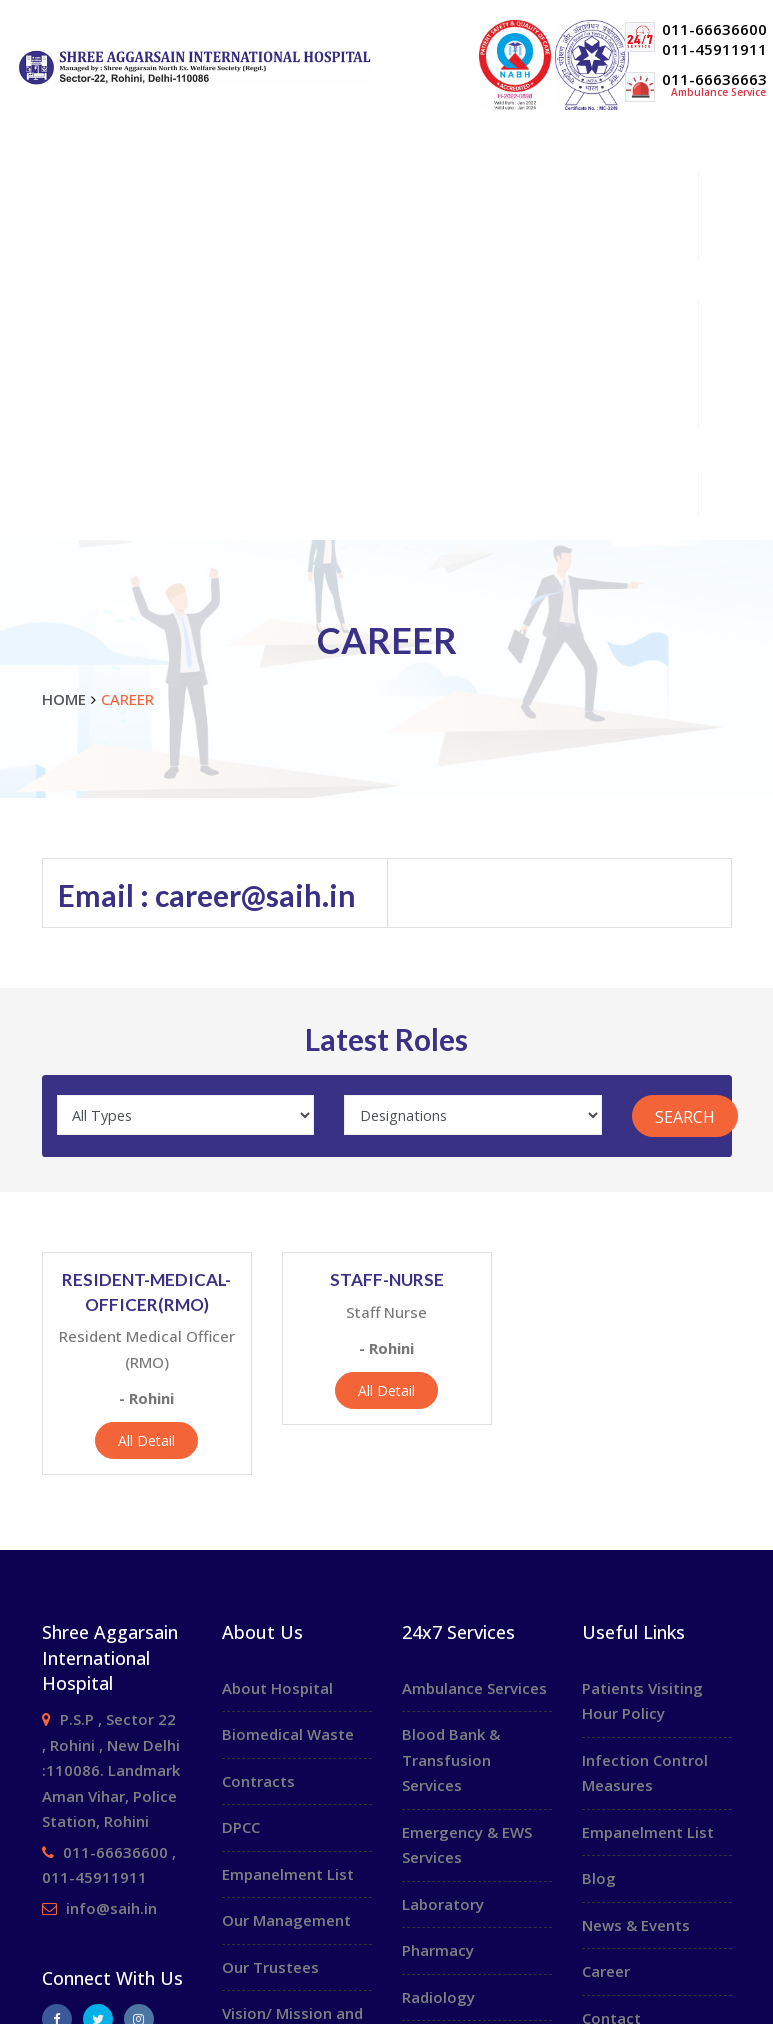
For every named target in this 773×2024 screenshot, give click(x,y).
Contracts (258, 1781)
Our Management (286, 1920)
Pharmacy (438, 1950)
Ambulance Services (474, 1688)
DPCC (241, 1827)
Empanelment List (288, 1874)
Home (54, 150)
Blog (599, 1878)
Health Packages (396, 364)
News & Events (636, 1925)
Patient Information (396, 321)
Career (57, 448)
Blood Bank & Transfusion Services (451, 1759)
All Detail (146, 1440)
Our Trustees (270, 1967)
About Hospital (277, 1688)
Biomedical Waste (288, 1734)
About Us (396, 194)
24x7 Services (396, 492)
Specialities (396, 236)
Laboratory (443, 1904)
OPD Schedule (80, 278)
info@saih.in (111, 1908)
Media (396, 406)
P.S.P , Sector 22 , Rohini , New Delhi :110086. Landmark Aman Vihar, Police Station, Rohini (111, 1770)
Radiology (438, 1997)
